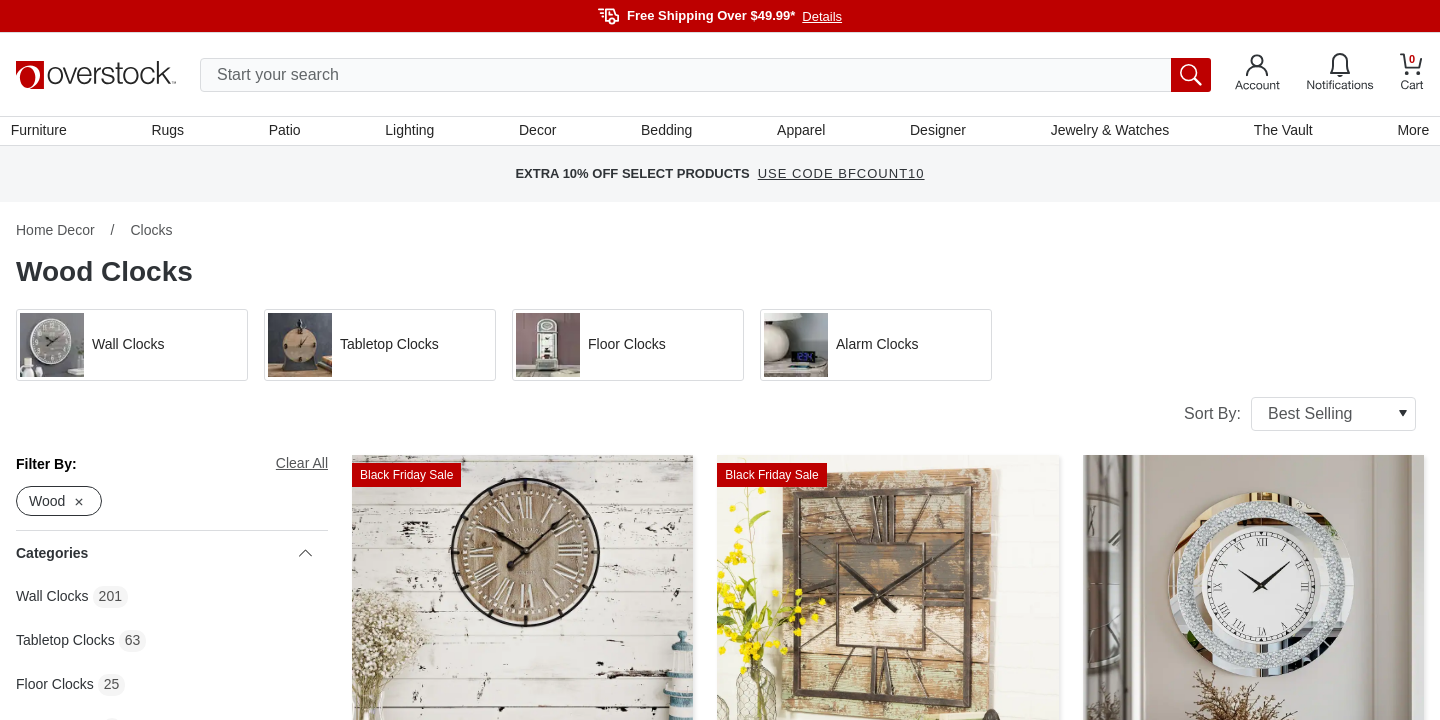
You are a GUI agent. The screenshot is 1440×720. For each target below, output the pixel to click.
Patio (288, 133)
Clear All (302, 468)
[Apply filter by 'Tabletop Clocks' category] (380, 350)
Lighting (411, 133)
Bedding (666, 133)
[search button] (1191, 75)
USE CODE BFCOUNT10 (841, 179)
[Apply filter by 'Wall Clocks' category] (132, 350)
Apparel (800, 133)
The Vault (1279, 133)
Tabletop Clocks (65, 646)
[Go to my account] (1257, 75)
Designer (936, 133)
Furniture (44, 133)
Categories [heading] (164, 559)
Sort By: (1300, 419)
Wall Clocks (52, 602)
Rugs (172, 133)
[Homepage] (96, 75)
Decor (538, 133)
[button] (132, 350)
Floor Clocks (55, 690)
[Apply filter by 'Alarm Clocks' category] (876, 350)
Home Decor (55, 235)
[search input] (705, 75)
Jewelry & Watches (1106, 133)
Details (822, 16)
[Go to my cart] (1412, 74)
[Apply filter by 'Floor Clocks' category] (628, 350)
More (1408, 133)
